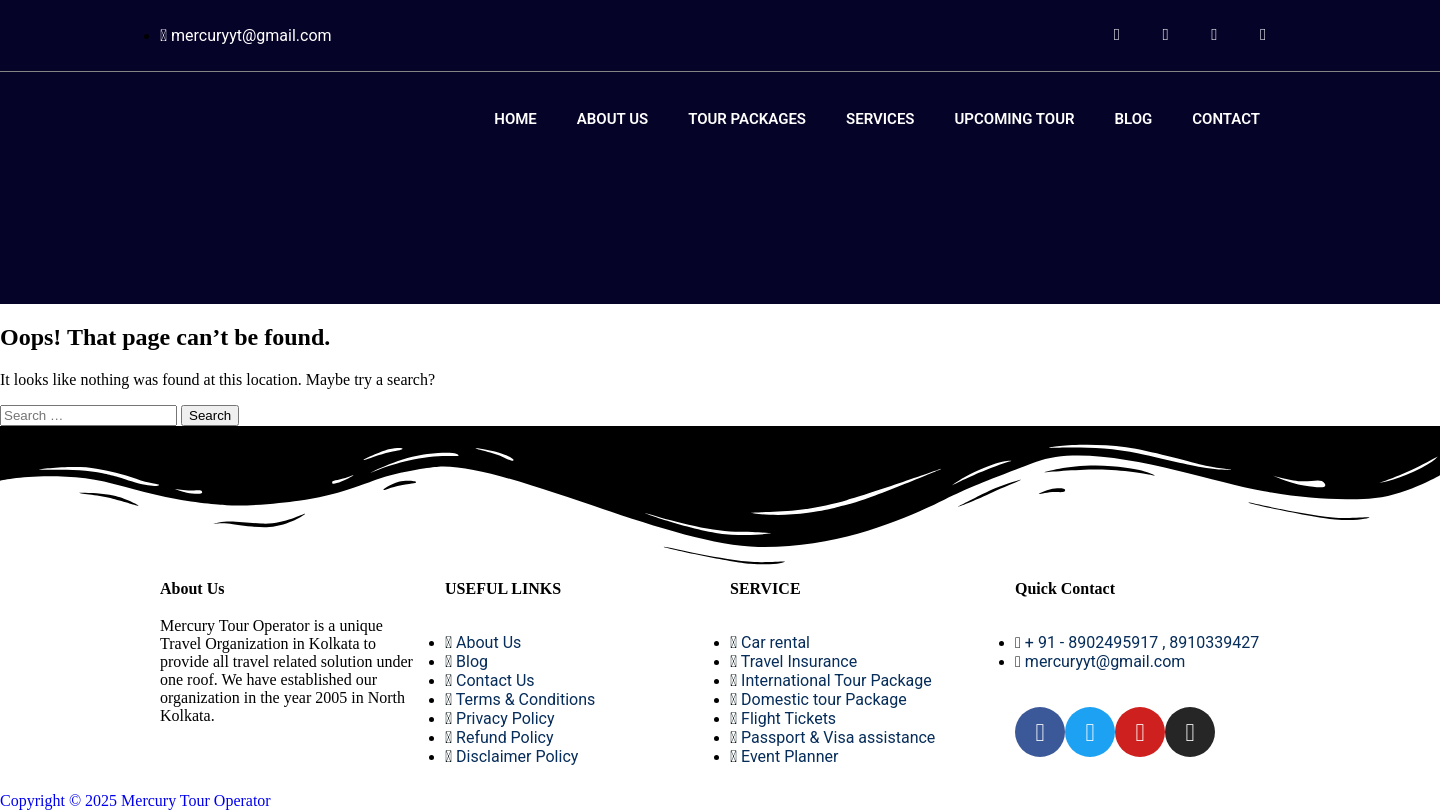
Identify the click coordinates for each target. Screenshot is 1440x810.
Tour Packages (747, 119)
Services (880, 119)
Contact (1226, 119)
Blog (1134, 119)
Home (515, 119)
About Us (612, 119)
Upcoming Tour (1015, 119)
